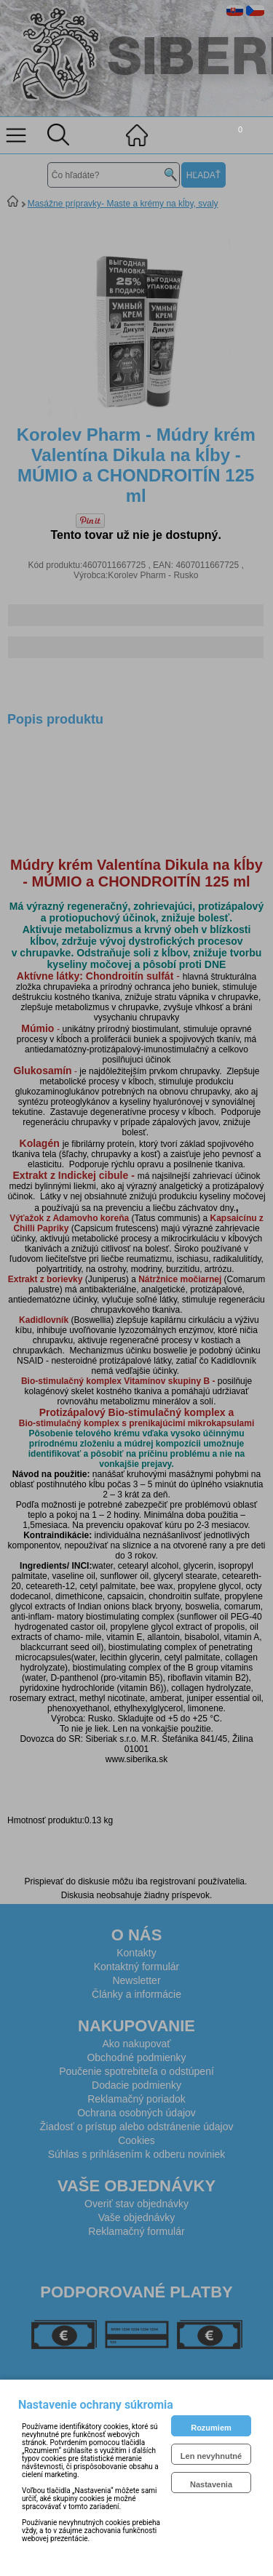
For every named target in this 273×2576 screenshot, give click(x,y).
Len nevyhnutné (211, 2456)
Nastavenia (211, 2484)
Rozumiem (211, 2427)
